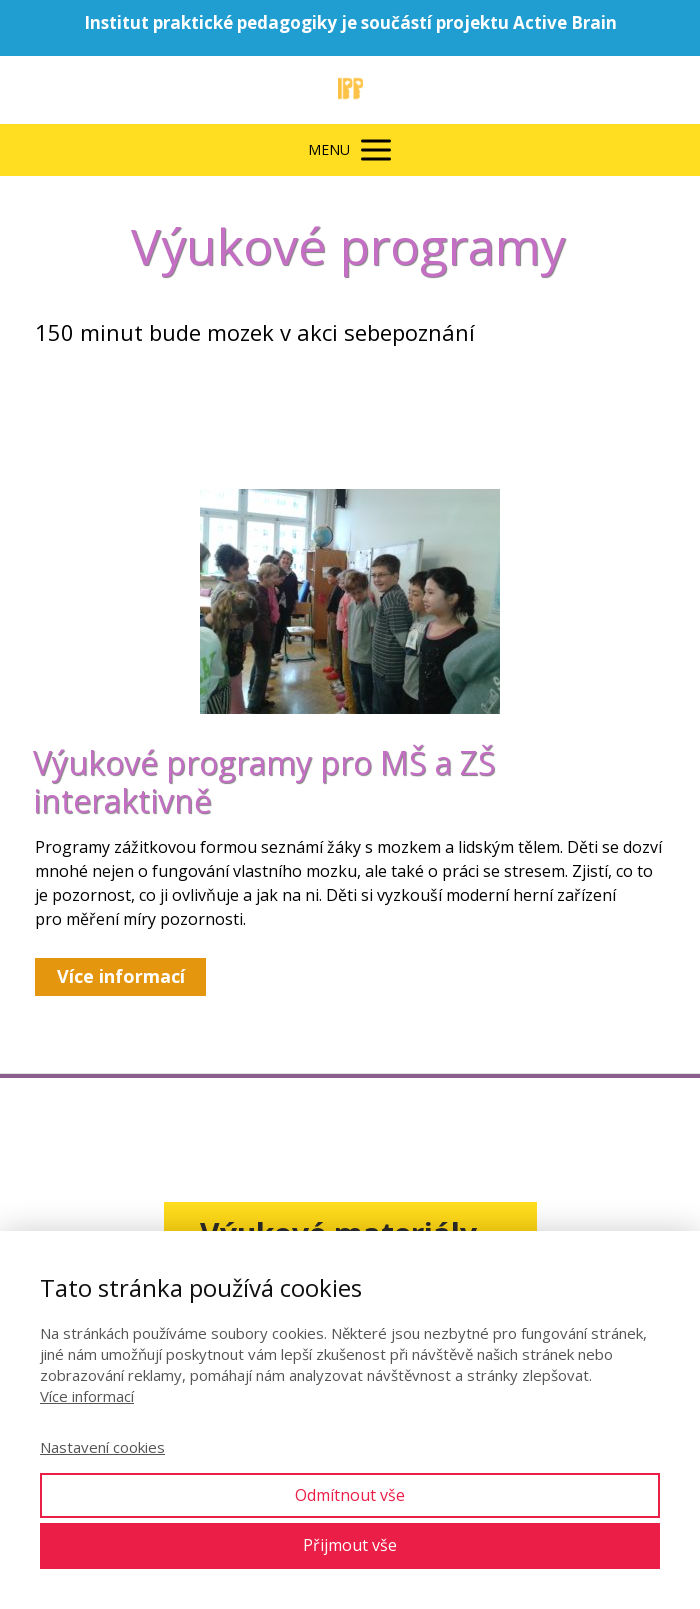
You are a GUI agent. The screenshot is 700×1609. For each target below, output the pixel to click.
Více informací (87, 1396)
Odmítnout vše (350, 1495)
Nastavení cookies (102, 1447)
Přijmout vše (350, 1545)
